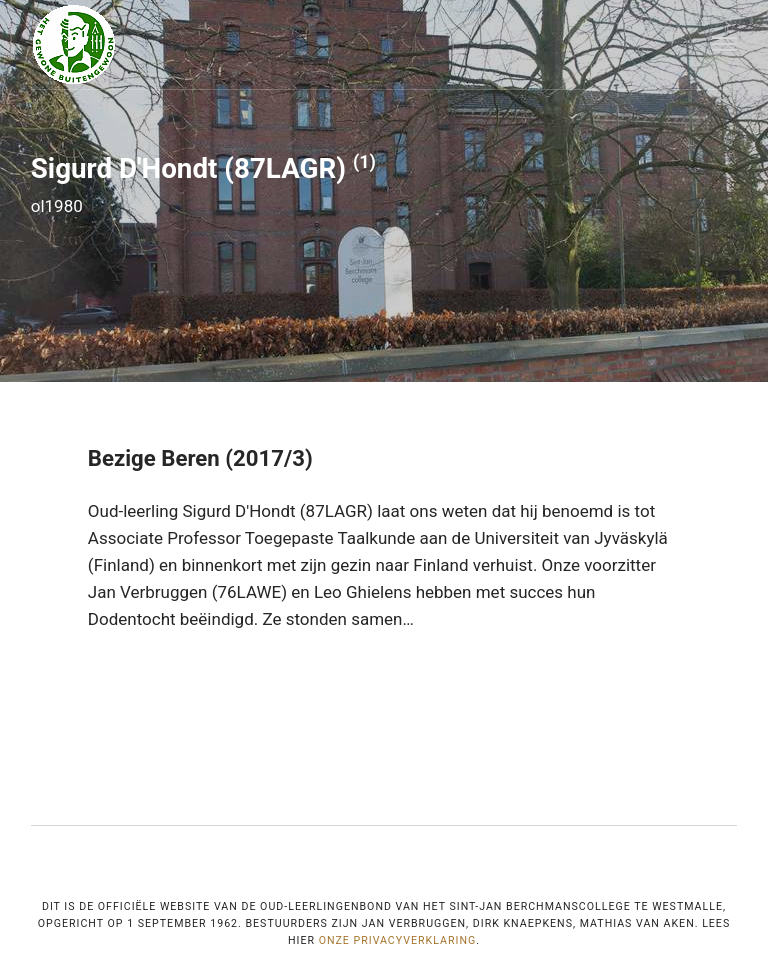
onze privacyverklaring (398, 940)
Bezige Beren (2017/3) (200, 458)
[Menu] (725, 44)
